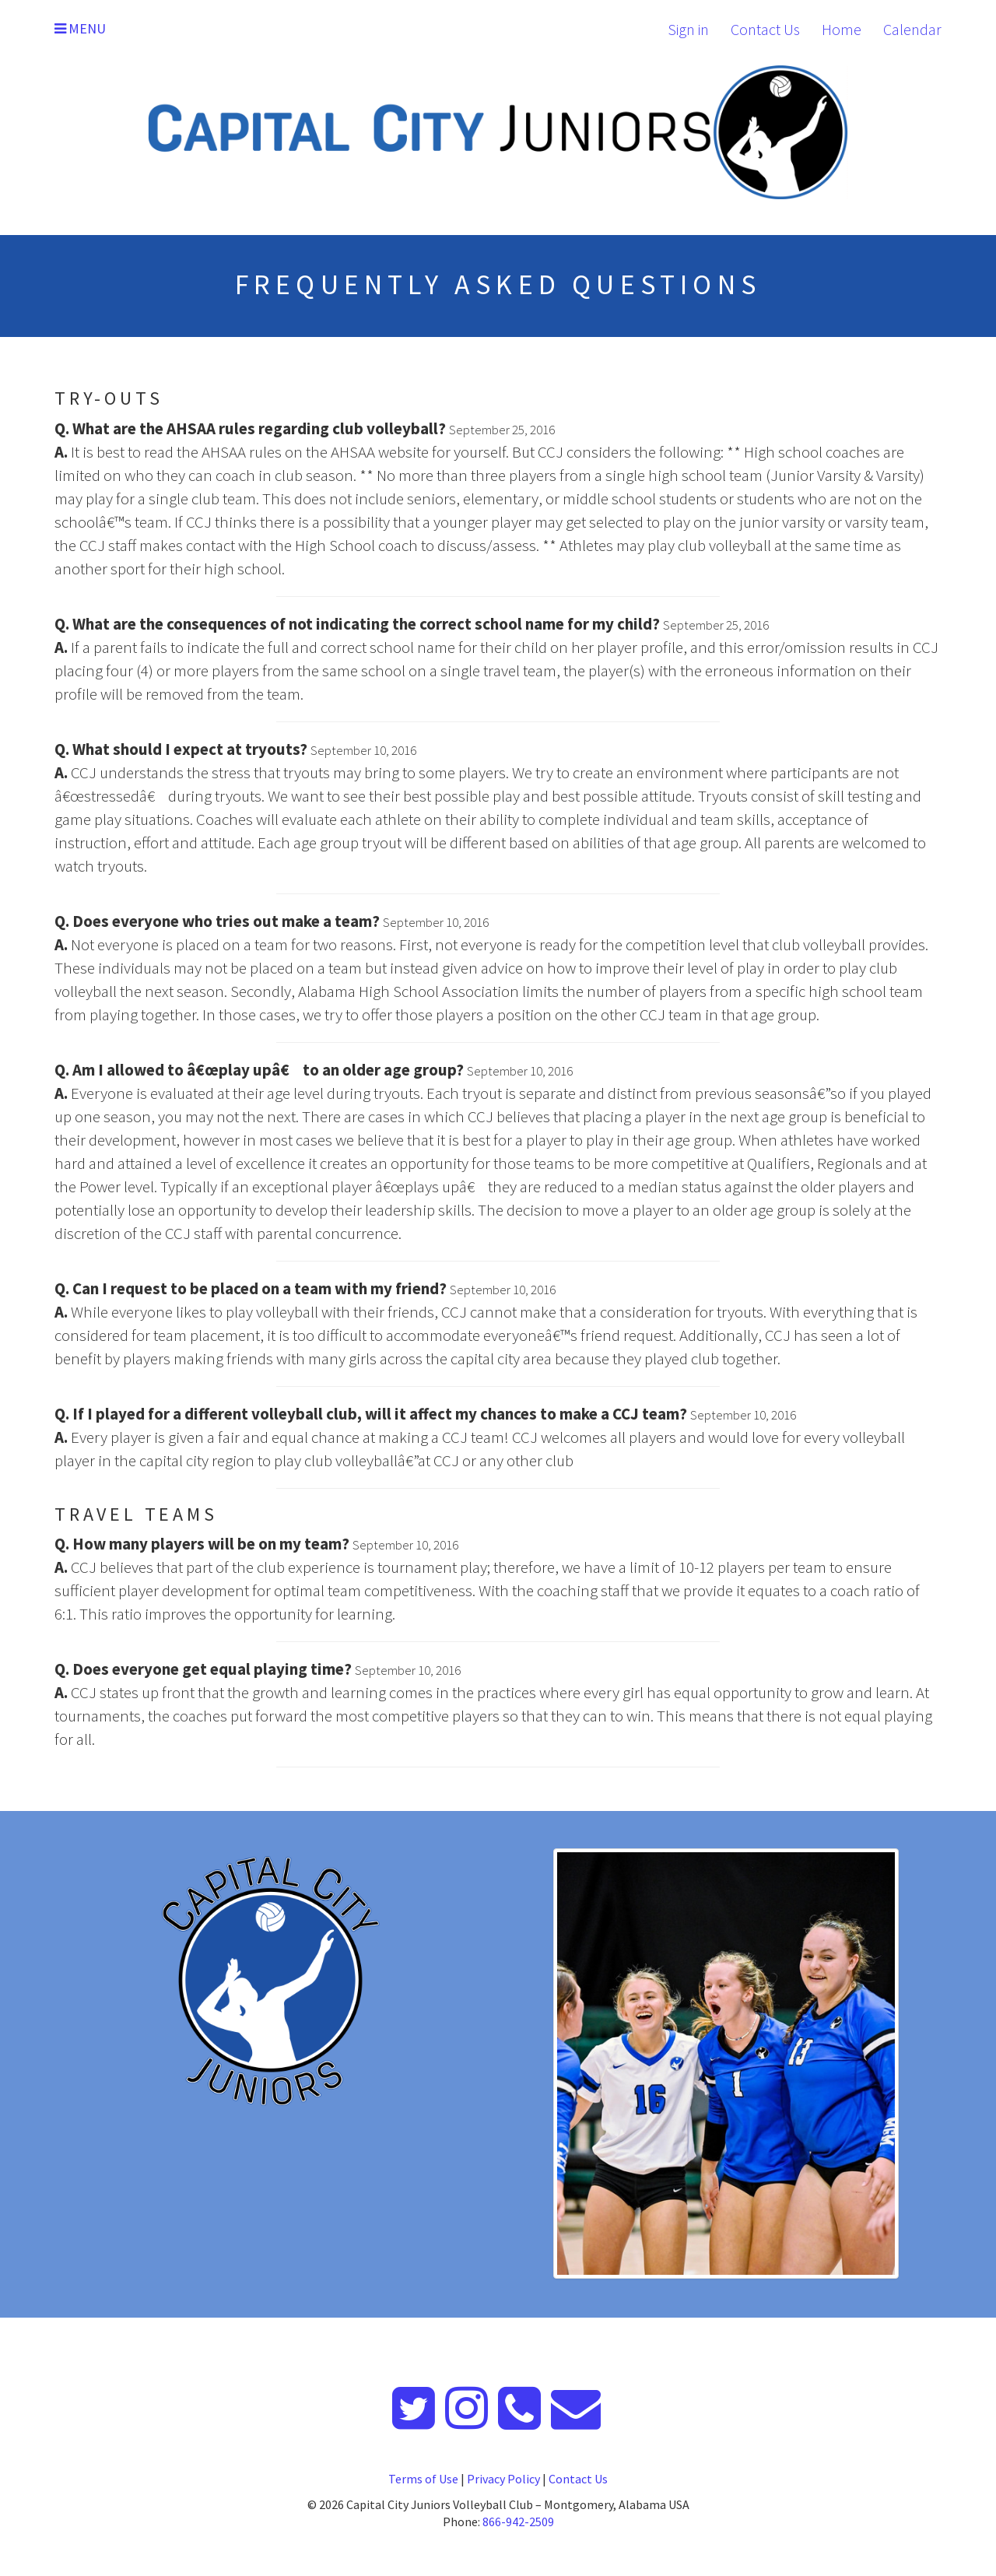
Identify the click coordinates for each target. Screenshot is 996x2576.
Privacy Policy (503, 2479)
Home (841, 29)
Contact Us (765, 29)
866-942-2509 (518, 2521)
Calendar (912, 29)
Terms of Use (423, 2479)
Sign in (688, 29)
